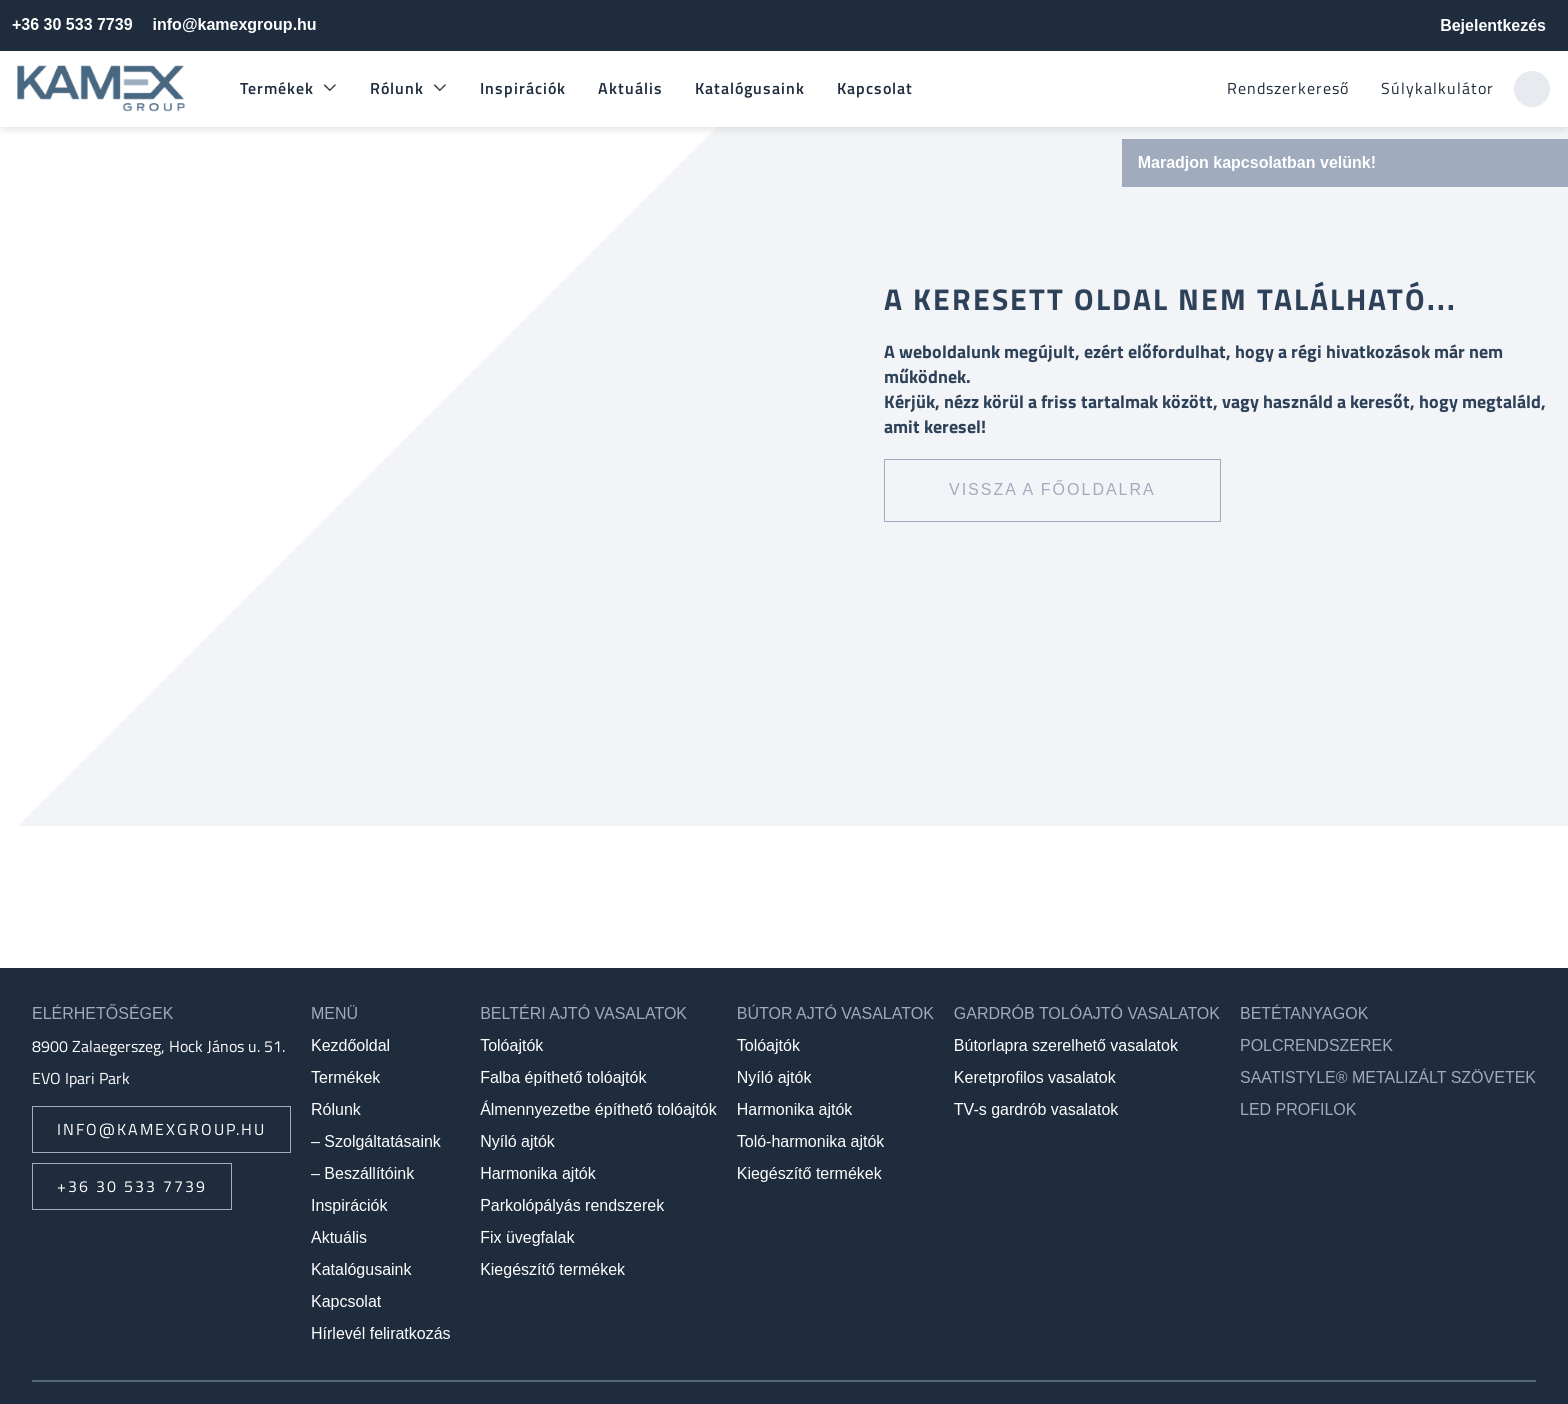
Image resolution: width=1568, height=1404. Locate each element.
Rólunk (397, 88)
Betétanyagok (1304, 1013)
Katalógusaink (750, 88)
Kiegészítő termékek (552, 1269)
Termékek (277, 88)
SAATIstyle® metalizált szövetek (1388, 1077)
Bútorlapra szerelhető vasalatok (1066, 1045)
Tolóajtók (511, 1045)
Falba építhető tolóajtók (563, 1077)
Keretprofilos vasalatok (1035, 1077)
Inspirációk (523, 88)
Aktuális (630, 88)
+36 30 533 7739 (72, 24)
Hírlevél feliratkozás (381, 1333)
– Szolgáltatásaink (376, 1141)
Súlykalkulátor (1437, 88)
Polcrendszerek (1316, 1045)
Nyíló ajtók (517, 1141)
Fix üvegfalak (527, 1237)
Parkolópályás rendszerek (572, 1205)
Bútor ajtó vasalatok (835, 1013)
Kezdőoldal (350, 1045)
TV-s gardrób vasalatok (1036, 1109)
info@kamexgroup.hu (235, 24)
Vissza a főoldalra (1052, 489)
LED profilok (1298, 1109)
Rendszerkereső (1288, 88)
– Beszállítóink (362, 1173)
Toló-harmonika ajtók (811, 1141)
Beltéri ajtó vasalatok (583, 1013)
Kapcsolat (875, 88)
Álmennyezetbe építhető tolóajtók (598, 1109)
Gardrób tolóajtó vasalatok (1087, 1013)
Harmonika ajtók (538, 1173)
